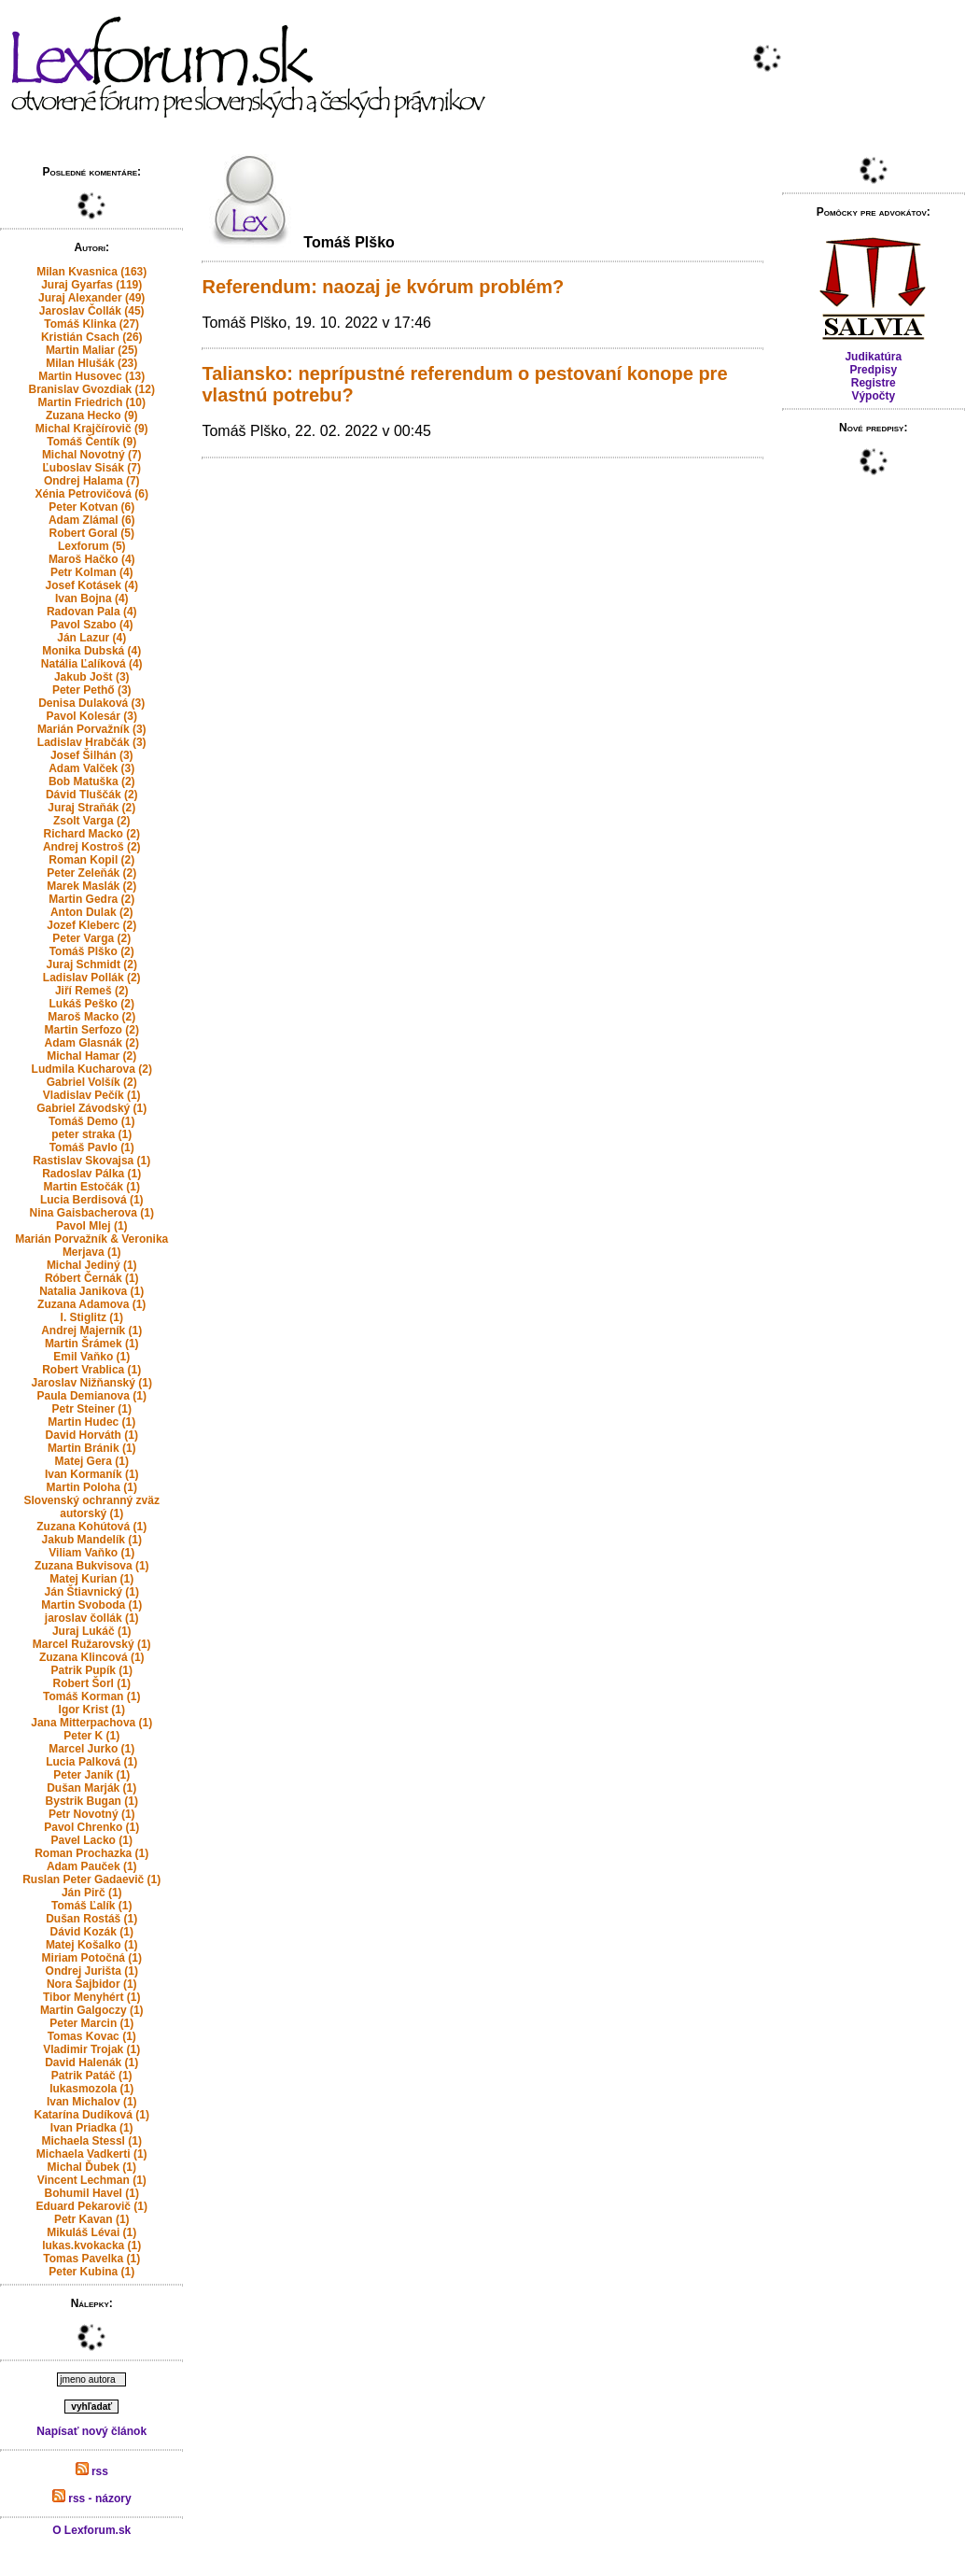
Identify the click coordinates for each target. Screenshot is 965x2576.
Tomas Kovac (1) (92, 2036)
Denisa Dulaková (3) (91, 703)
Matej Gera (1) (92, 1461)
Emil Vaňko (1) (91, 1356)
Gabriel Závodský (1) (91, 1108)
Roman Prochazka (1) (91, 1853)
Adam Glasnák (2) (92, 1042)
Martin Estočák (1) (92, 1186)
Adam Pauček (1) (92, 1866)
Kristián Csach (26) (92, 337)
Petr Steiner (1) (92, 1408)
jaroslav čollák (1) (92, 1618)
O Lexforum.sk (91, 2530)
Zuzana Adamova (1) (91, 1304)
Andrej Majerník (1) (91, 1330)
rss (92, 2471)
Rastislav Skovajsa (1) (91, 1160)
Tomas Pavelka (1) (91, 2258)
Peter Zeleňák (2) (91, 873)
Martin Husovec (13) (91, 376)
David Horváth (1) (92, 1435)
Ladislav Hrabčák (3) (92, 742)
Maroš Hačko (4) (92, 559)
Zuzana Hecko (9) (92, 415)
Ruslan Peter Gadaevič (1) (91, 1879)
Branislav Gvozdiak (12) (92, 389)
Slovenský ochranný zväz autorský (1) (92, 1507)
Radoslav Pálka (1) (91, 1173)
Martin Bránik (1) (92, 1448)
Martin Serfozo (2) (92, 1029)
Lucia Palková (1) (91, 1761)
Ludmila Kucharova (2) (92, 1069)
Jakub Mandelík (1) (92, 1539)
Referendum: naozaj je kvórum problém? (383, 286)
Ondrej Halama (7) (92, 480)
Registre (873, 382)
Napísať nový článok (91, 2431)
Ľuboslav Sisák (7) (92, 467)
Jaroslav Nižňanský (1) (92, 1382)
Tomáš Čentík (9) (91, 441)
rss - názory (92, 2498)
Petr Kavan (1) (92, 2219)
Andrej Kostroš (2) (92, 846)
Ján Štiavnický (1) (92, 1591)
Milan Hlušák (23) (91, 363)
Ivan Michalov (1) (92, 2101)
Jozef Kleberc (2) (91, 925)
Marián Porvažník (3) (92, 729)
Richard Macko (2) (92, 833)
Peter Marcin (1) (91, 2023)
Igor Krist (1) (92, 1709)
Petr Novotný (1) (92, 1814)
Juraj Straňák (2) (91, 807)
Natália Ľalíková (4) (92, 663)
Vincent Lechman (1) (92, 2180)
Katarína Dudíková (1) (92, 2114)
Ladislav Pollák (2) (92, 977)
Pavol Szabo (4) (91, 624)
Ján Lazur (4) (91, 637)
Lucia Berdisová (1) (92, 1199)
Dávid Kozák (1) (91, 1931)
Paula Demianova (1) (92, 1395)
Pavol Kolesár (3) (92, 716)
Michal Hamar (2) (91, 1056)
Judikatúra (873, 356)
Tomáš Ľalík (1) (91, 1905)
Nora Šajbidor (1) (92, 1984)
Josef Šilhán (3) (91, 755)
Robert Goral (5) (91, 533)
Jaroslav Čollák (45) (92, 310)
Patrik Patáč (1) (92, 2075)
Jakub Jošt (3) (92, 676)
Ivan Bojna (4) (92, 598)
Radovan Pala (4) (92, 611)
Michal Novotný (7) (92, 454)
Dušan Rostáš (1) (91, 1918)
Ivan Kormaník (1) (92, 1474)
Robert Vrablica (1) (91, 1369)
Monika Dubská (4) (91, 650)
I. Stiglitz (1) (92, 1317)
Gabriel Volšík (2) (92, 1082)
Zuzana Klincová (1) (92, 1657)
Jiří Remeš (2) (92, 990)
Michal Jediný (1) (92, 1265)
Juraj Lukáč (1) (92, 1631)
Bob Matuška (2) (92, 781)
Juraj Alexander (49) (91, 297)
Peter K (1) (91, 1735)
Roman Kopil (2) (91, 859)
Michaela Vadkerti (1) (91, 2154)
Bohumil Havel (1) (92, 2193)
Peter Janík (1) (91, 1774)
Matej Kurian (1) (91, 1578)
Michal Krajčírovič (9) (91, 428)
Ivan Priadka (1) (91, 2127)
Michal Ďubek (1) (92, 2167)
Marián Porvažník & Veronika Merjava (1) (91, 1245)
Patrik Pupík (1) (92, 1670)
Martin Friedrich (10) (92, 402)
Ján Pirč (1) (92, 1892)
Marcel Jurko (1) (91, 1748)
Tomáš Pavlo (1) (91, 1147)
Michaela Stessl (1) (92, 2140)
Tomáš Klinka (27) (91, 324)
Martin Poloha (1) (92, 1487)
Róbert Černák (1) (92, 1278)
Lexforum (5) (92, 546)
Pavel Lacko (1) (92, 1840)
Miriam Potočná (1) (92, 1957)
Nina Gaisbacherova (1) (92, 1212)
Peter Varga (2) (91, 938)
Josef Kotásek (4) (92, 585)
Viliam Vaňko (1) (91, 1552)
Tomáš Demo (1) (91, 1121)
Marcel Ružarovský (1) (92, 1644)
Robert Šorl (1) (92, 1683)
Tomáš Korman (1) (91, 1696)
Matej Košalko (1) (92, 1944)
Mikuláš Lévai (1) (91, 2232)
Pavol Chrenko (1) (91, 1827)
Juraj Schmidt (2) (92, 964)
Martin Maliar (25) (92, 350)
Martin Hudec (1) (91, 1422)
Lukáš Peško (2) (91, 1003)
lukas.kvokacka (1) (91, 2245)
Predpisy (873, 369)
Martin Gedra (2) (91, 899)
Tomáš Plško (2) (91, 951)
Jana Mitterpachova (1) (91, 1722)
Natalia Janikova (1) (91, 1291)
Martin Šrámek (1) (92, 1343)
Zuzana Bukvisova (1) (92, 1565)
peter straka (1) (91, 1134)
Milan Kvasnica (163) (91, 271)
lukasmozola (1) (91, 2088)
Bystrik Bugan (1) (92, 1801)
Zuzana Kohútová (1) (91, 1526)
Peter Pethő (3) (92, 690)
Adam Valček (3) (91, 768)
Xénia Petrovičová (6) (91, 493)
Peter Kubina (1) (91, 2271)
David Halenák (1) (91, 2062)
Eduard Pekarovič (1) (91, 2206)
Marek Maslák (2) (91, 886)
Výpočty (873, 395)
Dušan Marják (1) (91, 1788)
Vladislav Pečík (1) (92, 1095)
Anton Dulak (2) (91, 912)
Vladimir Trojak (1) (91, 2049)
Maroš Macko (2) (91, 1016)
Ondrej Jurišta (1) (92, 1971)
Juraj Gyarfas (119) (91, 284)
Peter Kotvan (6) (91, 507)
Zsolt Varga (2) (92, 820)
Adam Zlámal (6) (92, 520)
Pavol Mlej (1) (92, 1225)
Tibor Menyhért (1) (91, 1997)
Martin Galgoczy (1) (92, 2010)
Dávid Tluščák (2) (92, 794)
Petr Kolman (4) (91, 572)
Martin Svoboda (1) (91, 1605)
